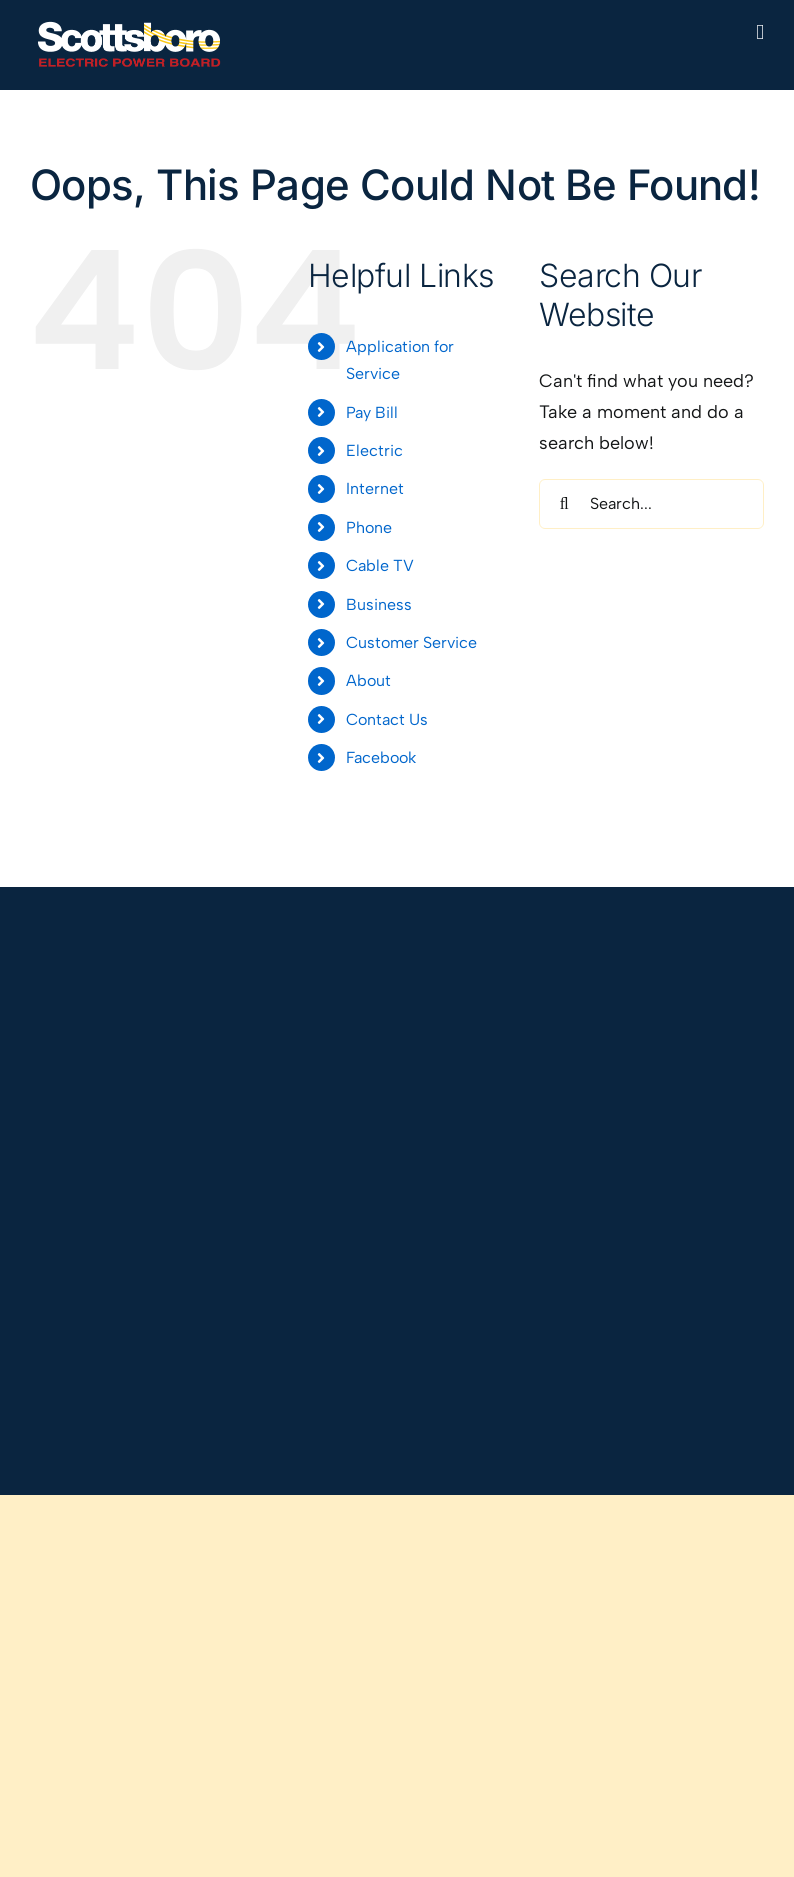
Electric (374, 450)
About (368, 680)
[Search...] (651, 504)
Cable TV (380, 565)
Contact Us (387, 719)
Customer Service (411, 642)
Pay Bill (372, 412)
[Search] (564, 504)
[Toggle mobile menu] (760, 32)
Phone (369, 527)
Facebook (381, 757)
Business (379, 604)
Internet (375, 488)
